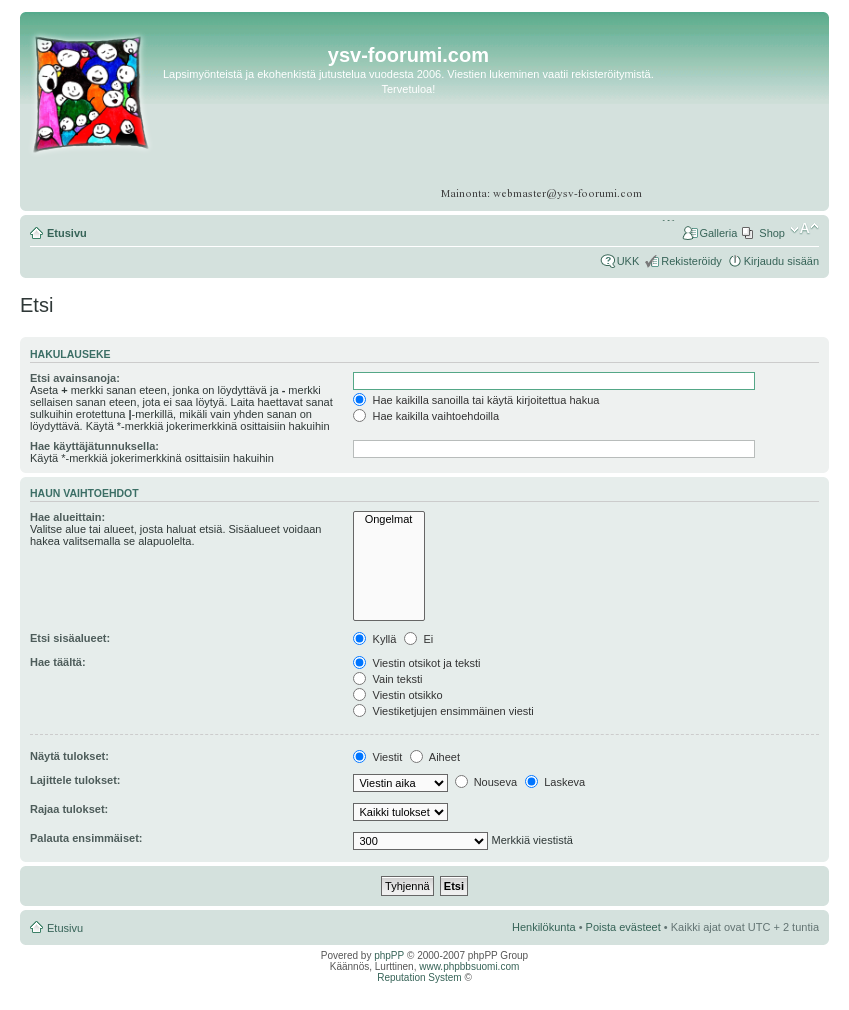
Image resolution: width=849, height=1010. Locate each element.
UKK (628, 261)
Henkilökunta (544, 927)
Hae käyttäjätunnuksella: (94, 446)
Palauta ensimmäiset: (86, 838)
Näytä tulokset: (69, 756)
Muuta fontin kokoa (804, 229)
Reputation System (419, 977)
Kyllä (374, 639)
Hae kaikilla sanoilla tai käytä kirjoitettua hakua (476, 400)
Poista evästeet (623, 927)
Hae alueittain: (67, 517)
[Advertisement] (741, 121)
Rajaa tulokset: (69, 809)
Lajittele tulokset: (75, 780)
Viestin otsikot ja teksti (416, 663)
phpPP (389, 955)
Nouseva (486, 782)
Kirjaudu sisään (781, 261)
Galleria (718, 233)
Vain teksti (387, 679)
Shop (772, 233)
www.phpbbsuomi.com (469, 966)
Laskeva (555, 782)
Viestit (377, 757)
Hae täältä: (58, 662)
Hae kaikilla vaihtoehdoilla (426, 416)
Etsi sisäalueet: (70, 638)
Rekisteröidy (691, 261)
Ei (418, 639)
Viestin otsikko (397, 695)
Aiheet (435, 757)
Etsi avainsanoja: (75, 378)
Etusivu (67, 233)
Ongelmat (389, 519)
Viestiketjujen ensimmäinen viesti (443, 711)
